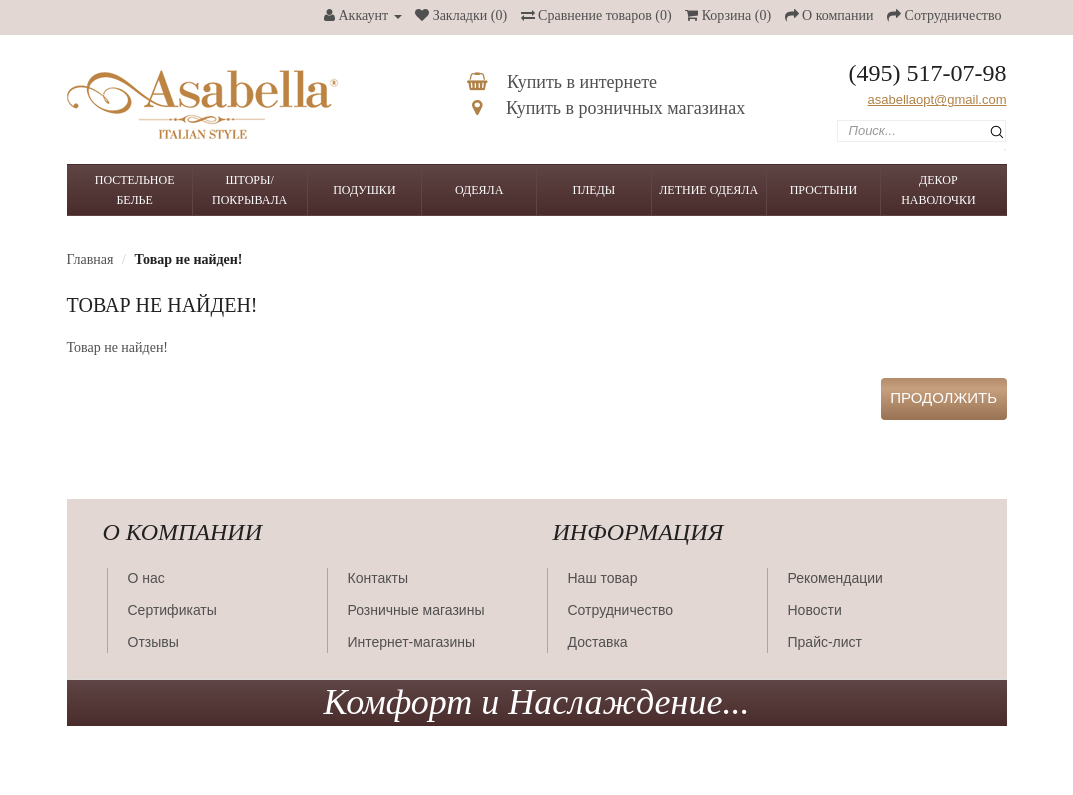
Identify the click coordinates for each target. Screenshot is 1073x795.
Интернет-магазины (412, 642)
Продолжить (944, 397)
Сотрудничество (620, 610)
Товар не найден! (188, 259)
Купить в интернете (562, 82)
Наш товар (603, 578)
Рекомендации (835, 578)
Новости (815, 610)
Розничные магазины (416, 610)
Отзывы (153, 642)
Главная (90, 259)
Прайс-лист (825, 642)
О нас (146, 578)
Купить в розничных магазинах (609, 108)
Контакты (378, 578)
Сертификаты (172, 610)
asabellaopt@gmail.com (937, 99)
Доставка (598, 642)
